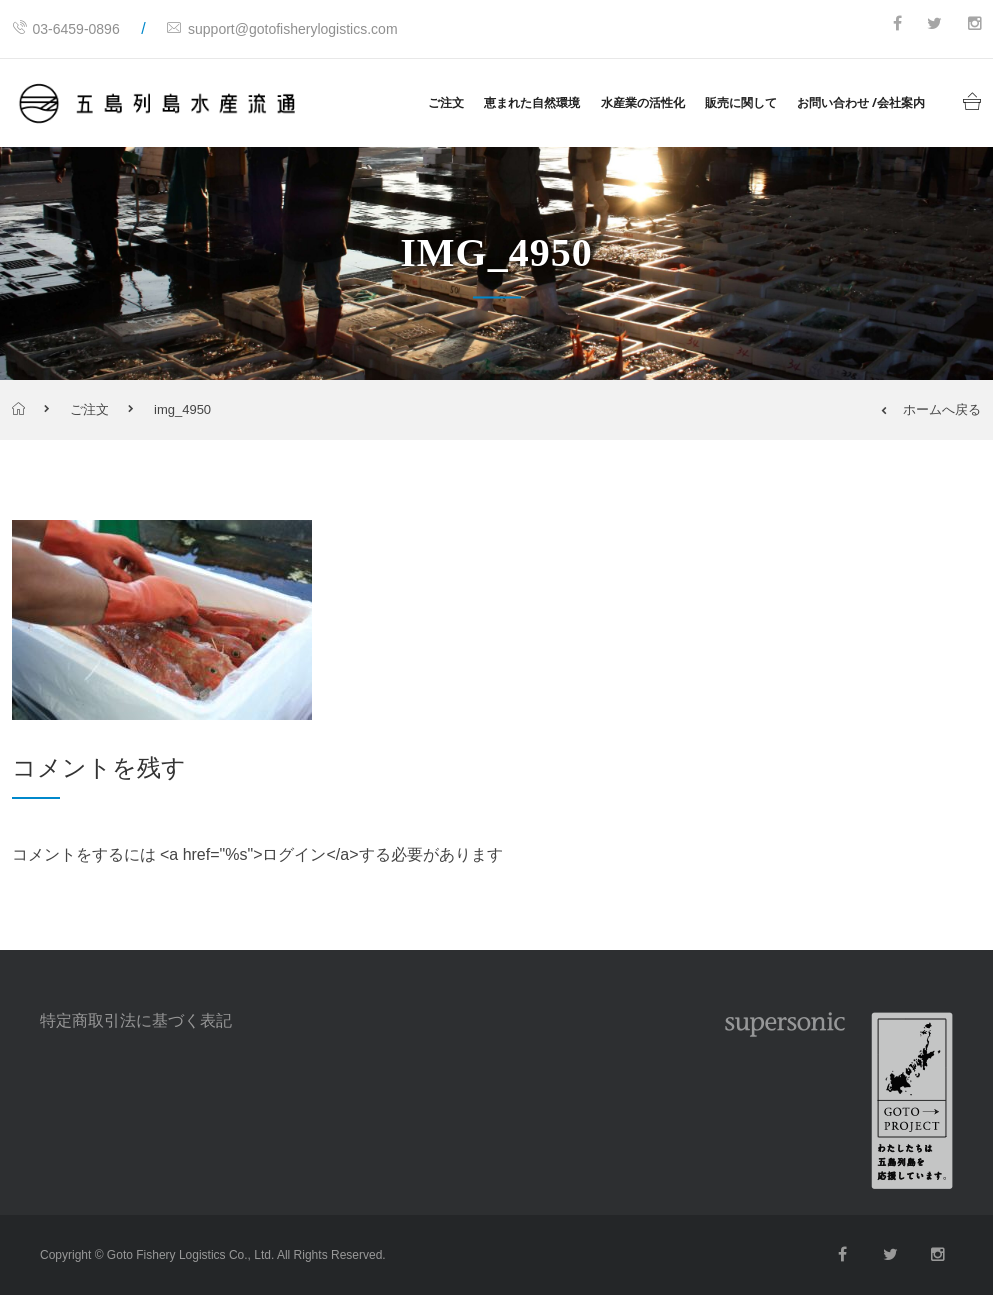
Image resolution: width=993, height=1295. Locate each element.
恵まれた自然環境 (532, 102)
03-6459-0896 (66, 29)
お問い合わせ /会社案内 (861, 102)
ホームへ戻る (931, 409)
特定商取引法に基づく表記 (136, 1020)
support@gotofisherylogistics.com (282, 29)
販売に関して (741, 102)
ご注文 (446, 102)
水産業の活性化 (643, 102)
